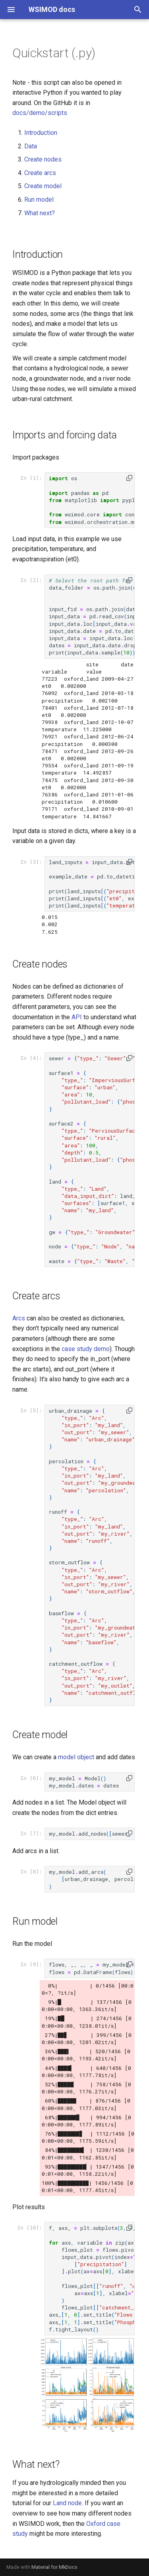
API (77, 1017)
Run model (39, 199)
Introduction (40, 132)
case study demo (86, 1349)
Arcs (18, 1318)
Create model (43, 186)
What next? (39, 213)
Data (30, 146)
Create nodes (43, 159)
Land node (67, 2503)
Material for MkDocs (54, 2567)
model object (76, 1757)
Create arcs (40, 173)
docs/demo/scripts (39, 113)
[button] (129, 478)
